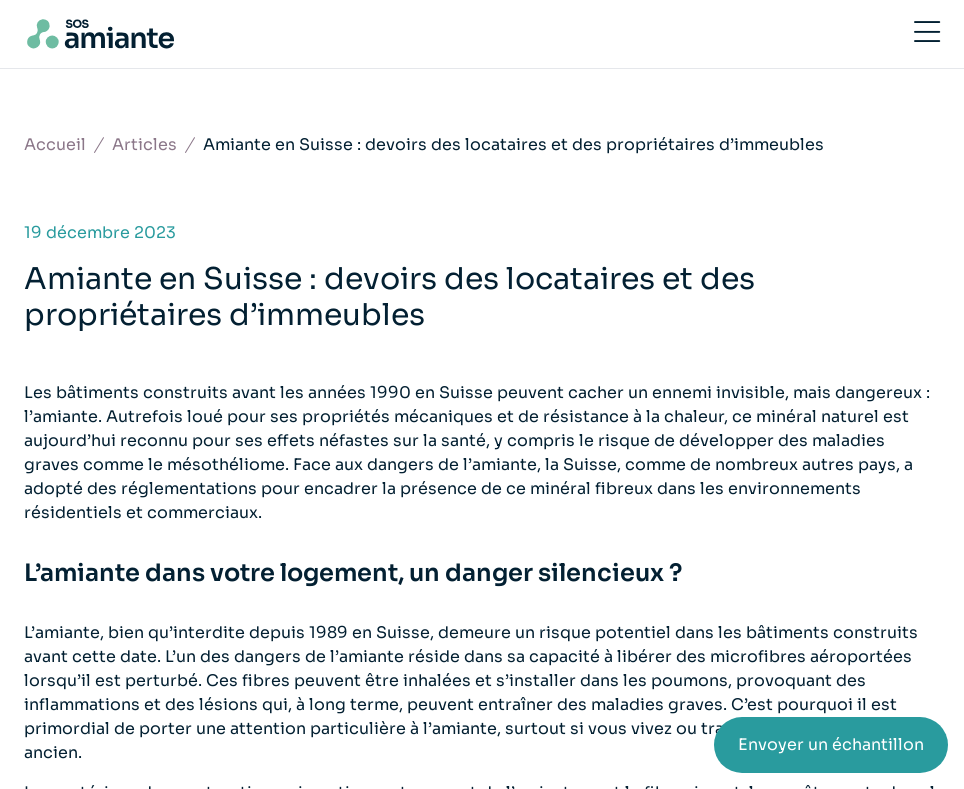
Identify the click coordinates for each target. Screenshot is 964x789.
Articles (144, 144)
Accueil (55, 144)
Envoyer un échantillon (831, 744)
